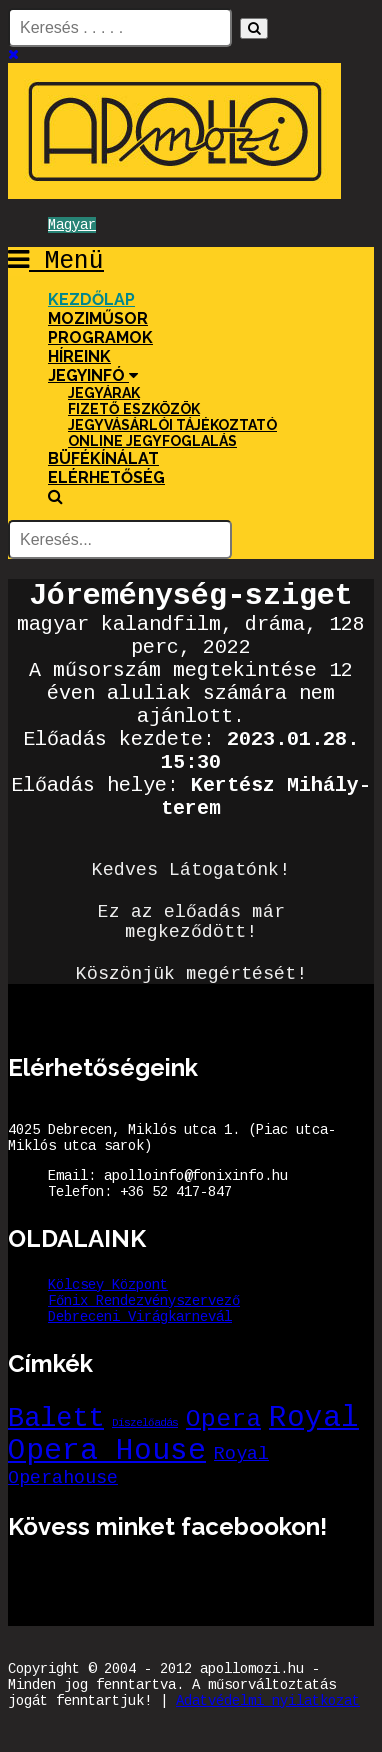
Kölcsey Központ (108, 1285)
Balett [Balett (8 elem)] (56, 1418)
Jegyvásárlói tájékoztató (172, 425)
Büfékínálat (103, 458)
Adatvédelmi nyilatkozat (268, 1701)
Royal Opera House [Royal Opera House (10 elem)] (183, 1435)
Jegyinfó (93, 375)
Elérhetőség (106, 477)
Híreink (79, 356)
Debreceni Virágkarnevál (140, 1317)
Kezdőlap (91, 299)
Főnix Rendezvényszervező (144, 1301)
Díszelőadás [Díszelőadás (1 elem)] (145, 1423)
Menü (56, 261)
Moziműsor (98, 318)
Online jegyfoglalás (152, 441)
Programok (100, 337)
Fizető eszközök (134, 409)
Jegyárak (104, 393)
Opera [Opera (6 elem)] (223, 1419)
